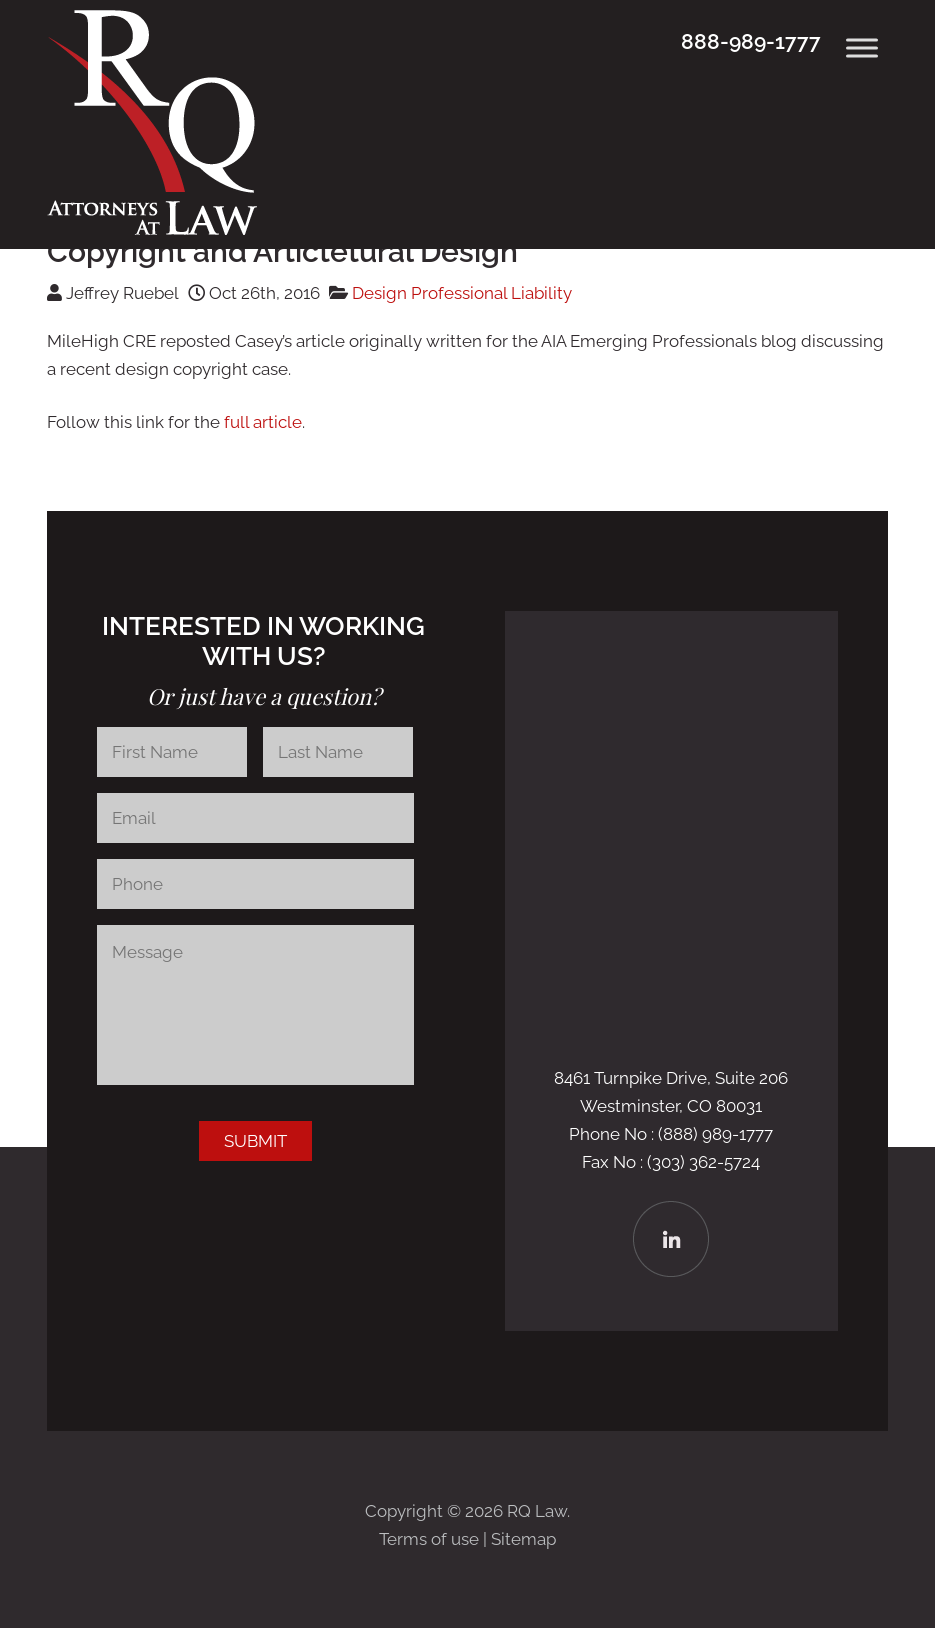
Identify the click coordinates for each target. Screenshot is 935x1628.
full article (263, 422)
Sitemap (523, 1539)
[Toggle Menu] (862, 47)
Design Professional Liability (462, 293)
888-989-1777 (751, 41)
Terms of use (429, 1539)
